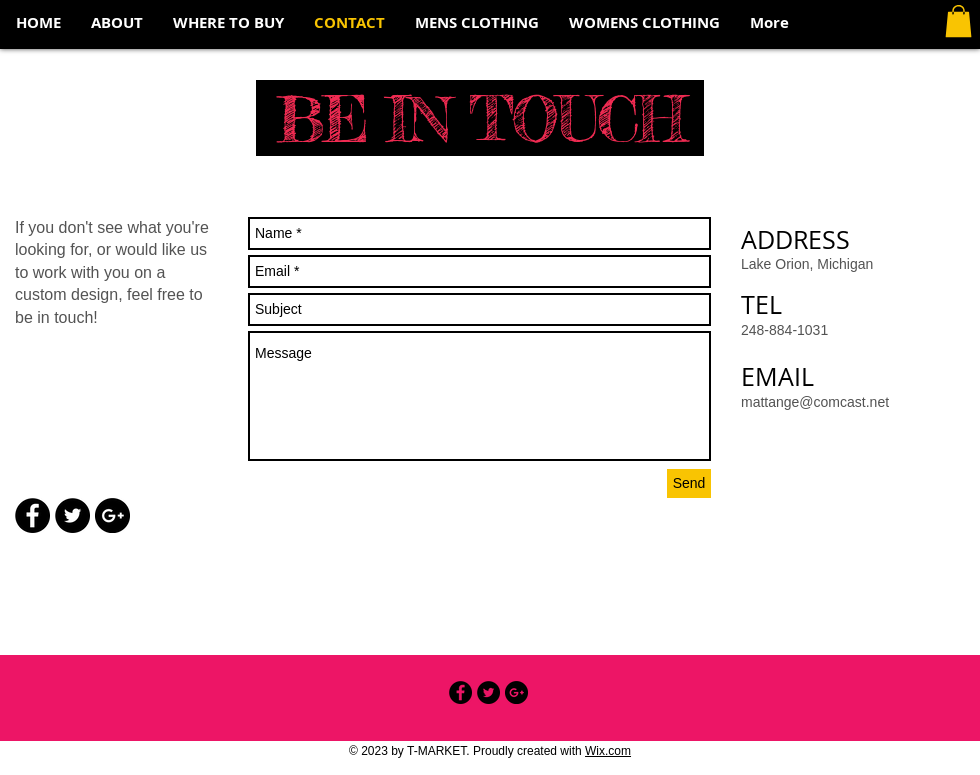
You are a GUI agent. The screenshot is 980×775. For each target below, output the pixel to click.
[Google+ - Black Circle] (112, 515)
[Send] (689, 483)
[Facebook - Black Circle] (32, 515)
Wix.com (608, 751)
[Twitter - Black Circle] (72, 515)
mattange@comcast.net (815, 402)
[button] (958, 21)
